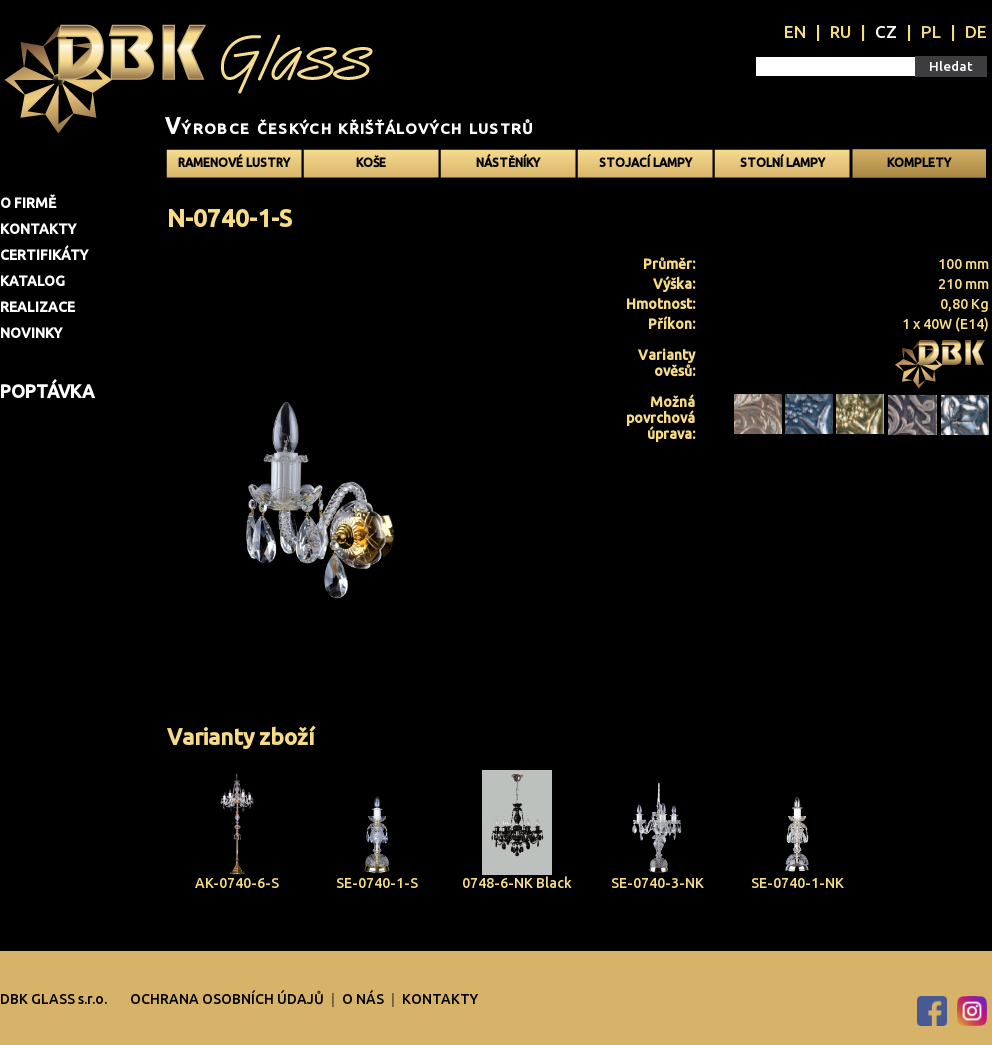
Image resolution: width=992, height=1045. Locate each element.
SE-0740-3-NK (657, 883)
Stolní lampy (782, 162)
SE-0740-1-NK (797, 883)
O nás (364, 999)
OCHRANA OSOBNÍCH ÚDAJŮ (228, 999)
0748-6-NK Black (517, 883)
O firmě (28, 203)
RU (840, 31)
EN (795, 31)
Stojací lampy (645, 162)
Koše (371, 162)
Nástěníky (508, 162)
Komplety (919, 162)
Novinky (31, 333)
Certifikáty (44, 255)
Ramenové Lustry (234, 162)
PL (931, 31)
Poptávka (47, 391)
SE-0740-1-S (377, 883)
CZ (886, 31)
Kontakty (38, 229)
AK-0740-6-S (237, 883)
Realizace (37, 307)
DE (976, 31)
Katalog (32, 281)
